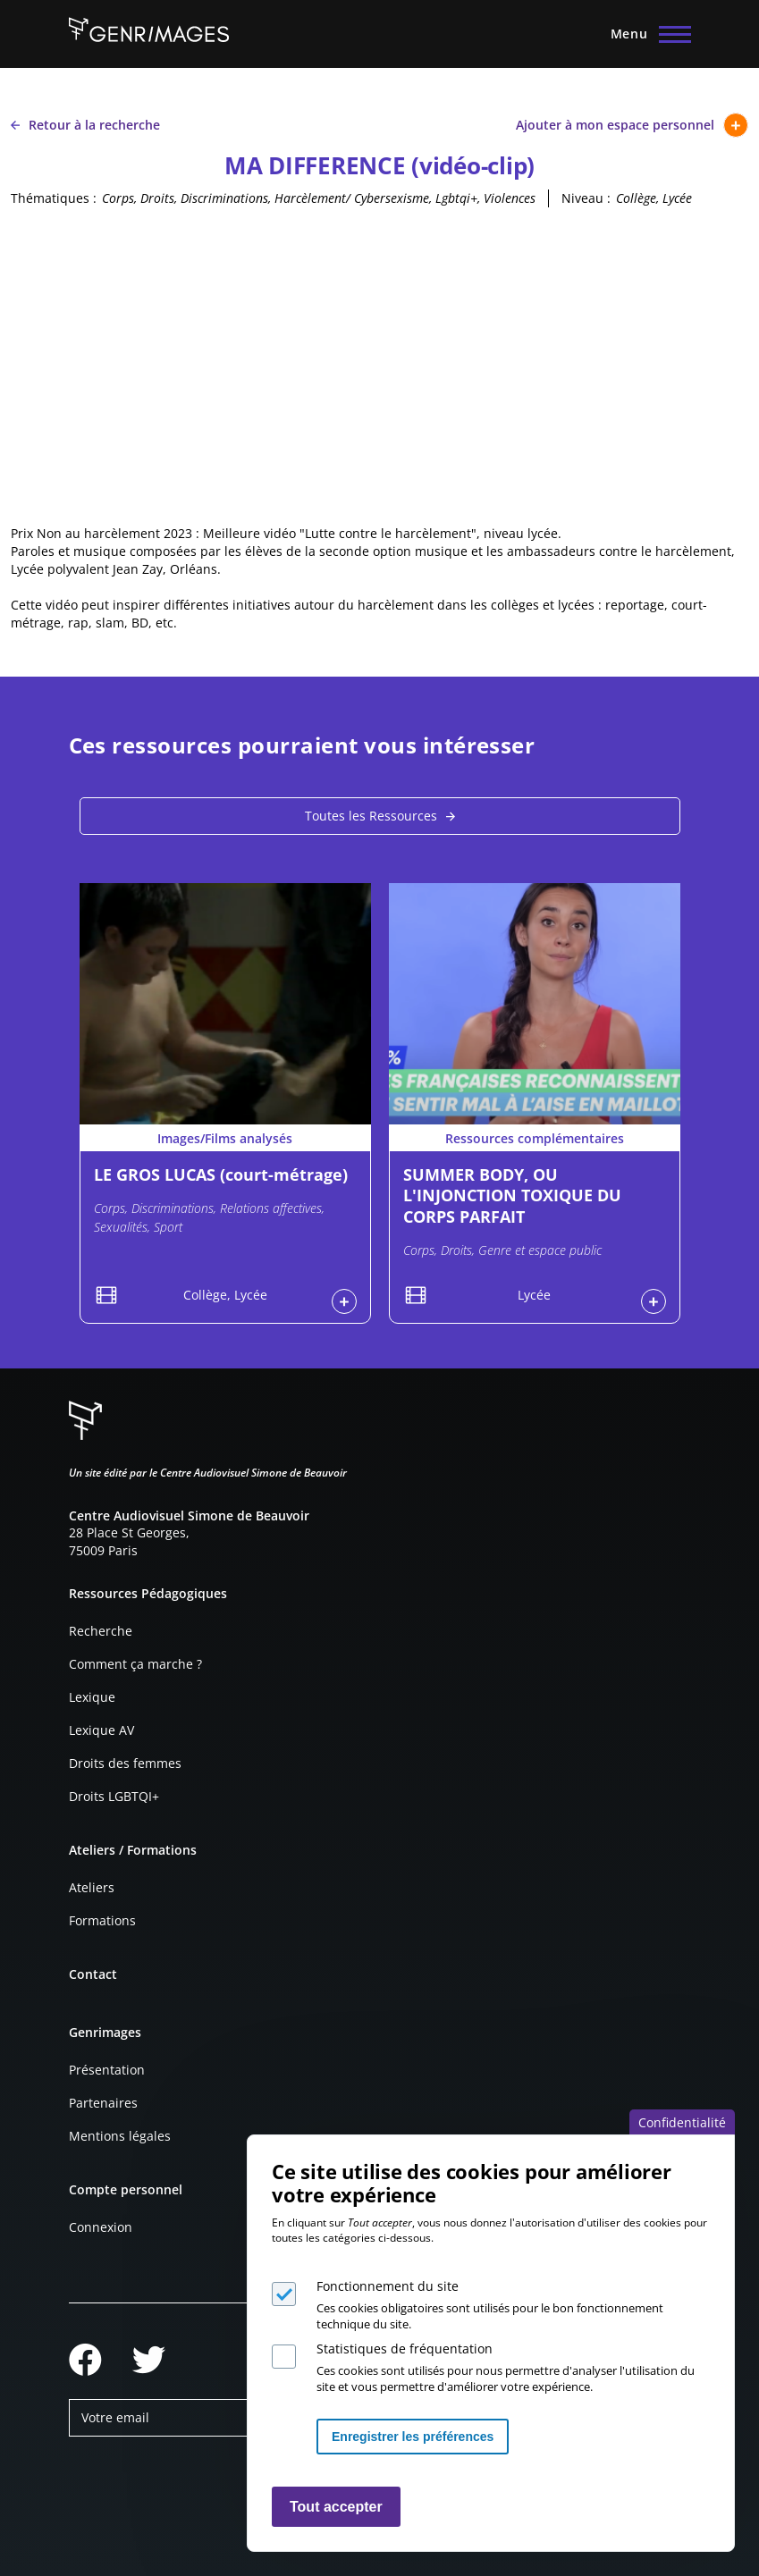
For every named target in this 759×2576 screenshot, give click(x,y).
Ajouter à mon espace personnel (632, 125)
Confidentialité (682, 2122)
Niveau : (586, 197)
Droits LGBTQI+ (114, 1796)
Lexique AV (101, 1730)
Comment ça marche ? (135, 1663)
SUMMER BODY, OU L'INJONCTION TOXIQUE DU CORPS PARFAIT (512, 1195)
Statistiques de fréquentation (404, 2348)
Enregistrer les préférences (412, 2436)
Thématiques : (54, 197)
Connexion (100, 2226)
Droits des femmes (125, 1763)
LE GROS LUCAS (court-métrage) (221, 1174)
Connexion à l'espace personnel (344, 1301)
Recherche (100, 1630)
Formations (102, 1920)
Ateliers (91, 1887)
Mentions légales (120, 2135)
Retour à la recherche (85, 124)
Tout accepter (336, 2506)
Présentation (107, 2069)
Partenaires (103, 2102)
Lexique (92, 1696)
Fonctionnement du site (387, 2285)
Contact (93, 1974)
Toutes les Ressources (371, 815)
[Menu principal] (645, 34)
